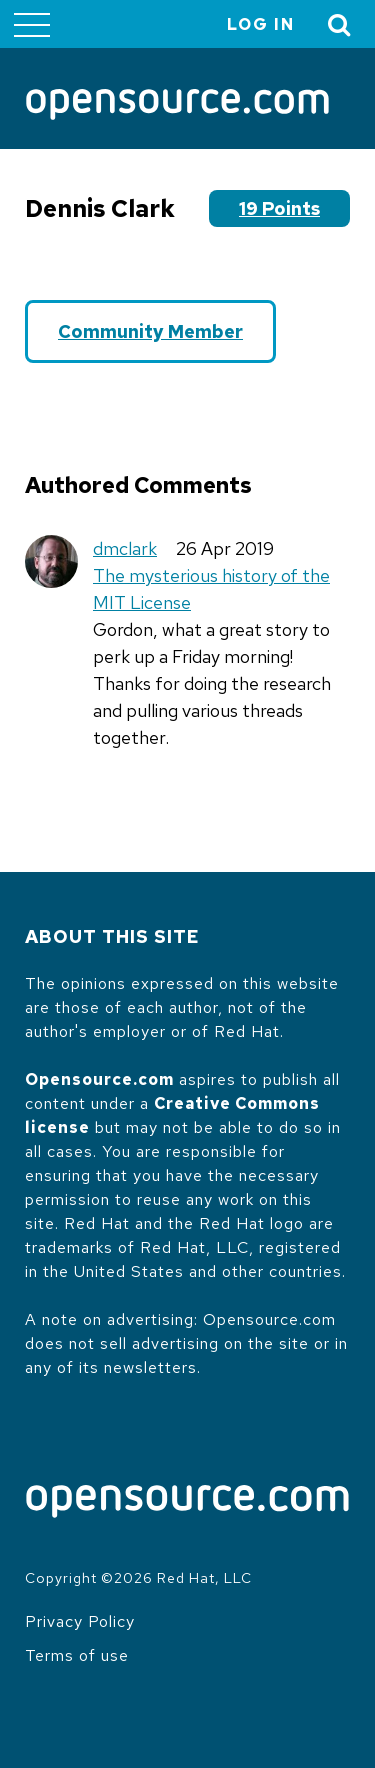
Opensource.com (99, 1079)
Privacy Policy (80, 1621)
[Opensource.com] (177, 106)
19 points (279, 208)
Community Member (150, 331)
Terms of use (77, 1655)
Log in (261, 24)
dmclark (125, 548)
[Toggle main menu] (32, 24)
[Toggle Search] (340, 24)
